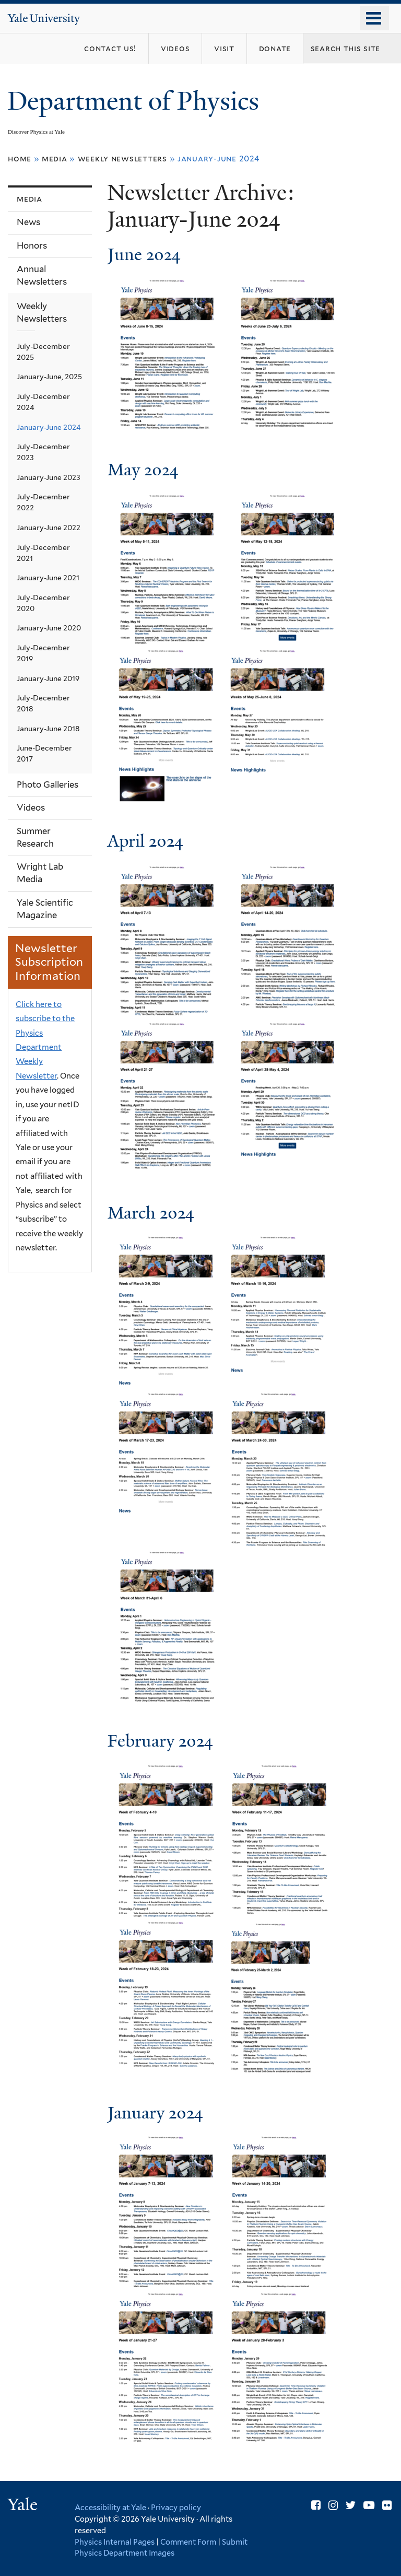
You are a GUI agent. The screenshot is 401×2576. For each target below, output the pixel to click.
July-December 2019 (43, 653)
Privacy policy (176, 2507)
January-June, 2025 (49, 376)
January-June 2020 (49, 628)
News (28, 222)
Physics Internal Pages (115, 2541)
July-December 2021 (43, 553)
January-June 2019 (48, 678)
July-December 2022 (43, 502)
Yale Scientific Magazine (45, 908)
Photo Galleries (47, 784)
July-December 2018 (43, 703)
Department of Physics (136, 101)
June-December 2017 (44, 753)
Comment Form (188, 2541)
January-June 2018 (48, 728)
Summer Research (35, 837)
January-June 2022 (48, 527)
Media (54, 158)
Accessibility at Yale (110, 2507)
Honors (32, 245)
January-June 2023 (48, 477)
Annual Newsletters (42, 275)
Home (19, 158)
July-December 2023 (43, 452)
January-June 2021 (48, 577)
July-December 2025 (43, 351)
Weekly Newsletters (122, 158)
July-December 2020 (43, 603)
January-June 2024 (49, 427)
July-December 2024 (43, 402)
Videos (31, 807)
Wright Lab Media (40, 872)
